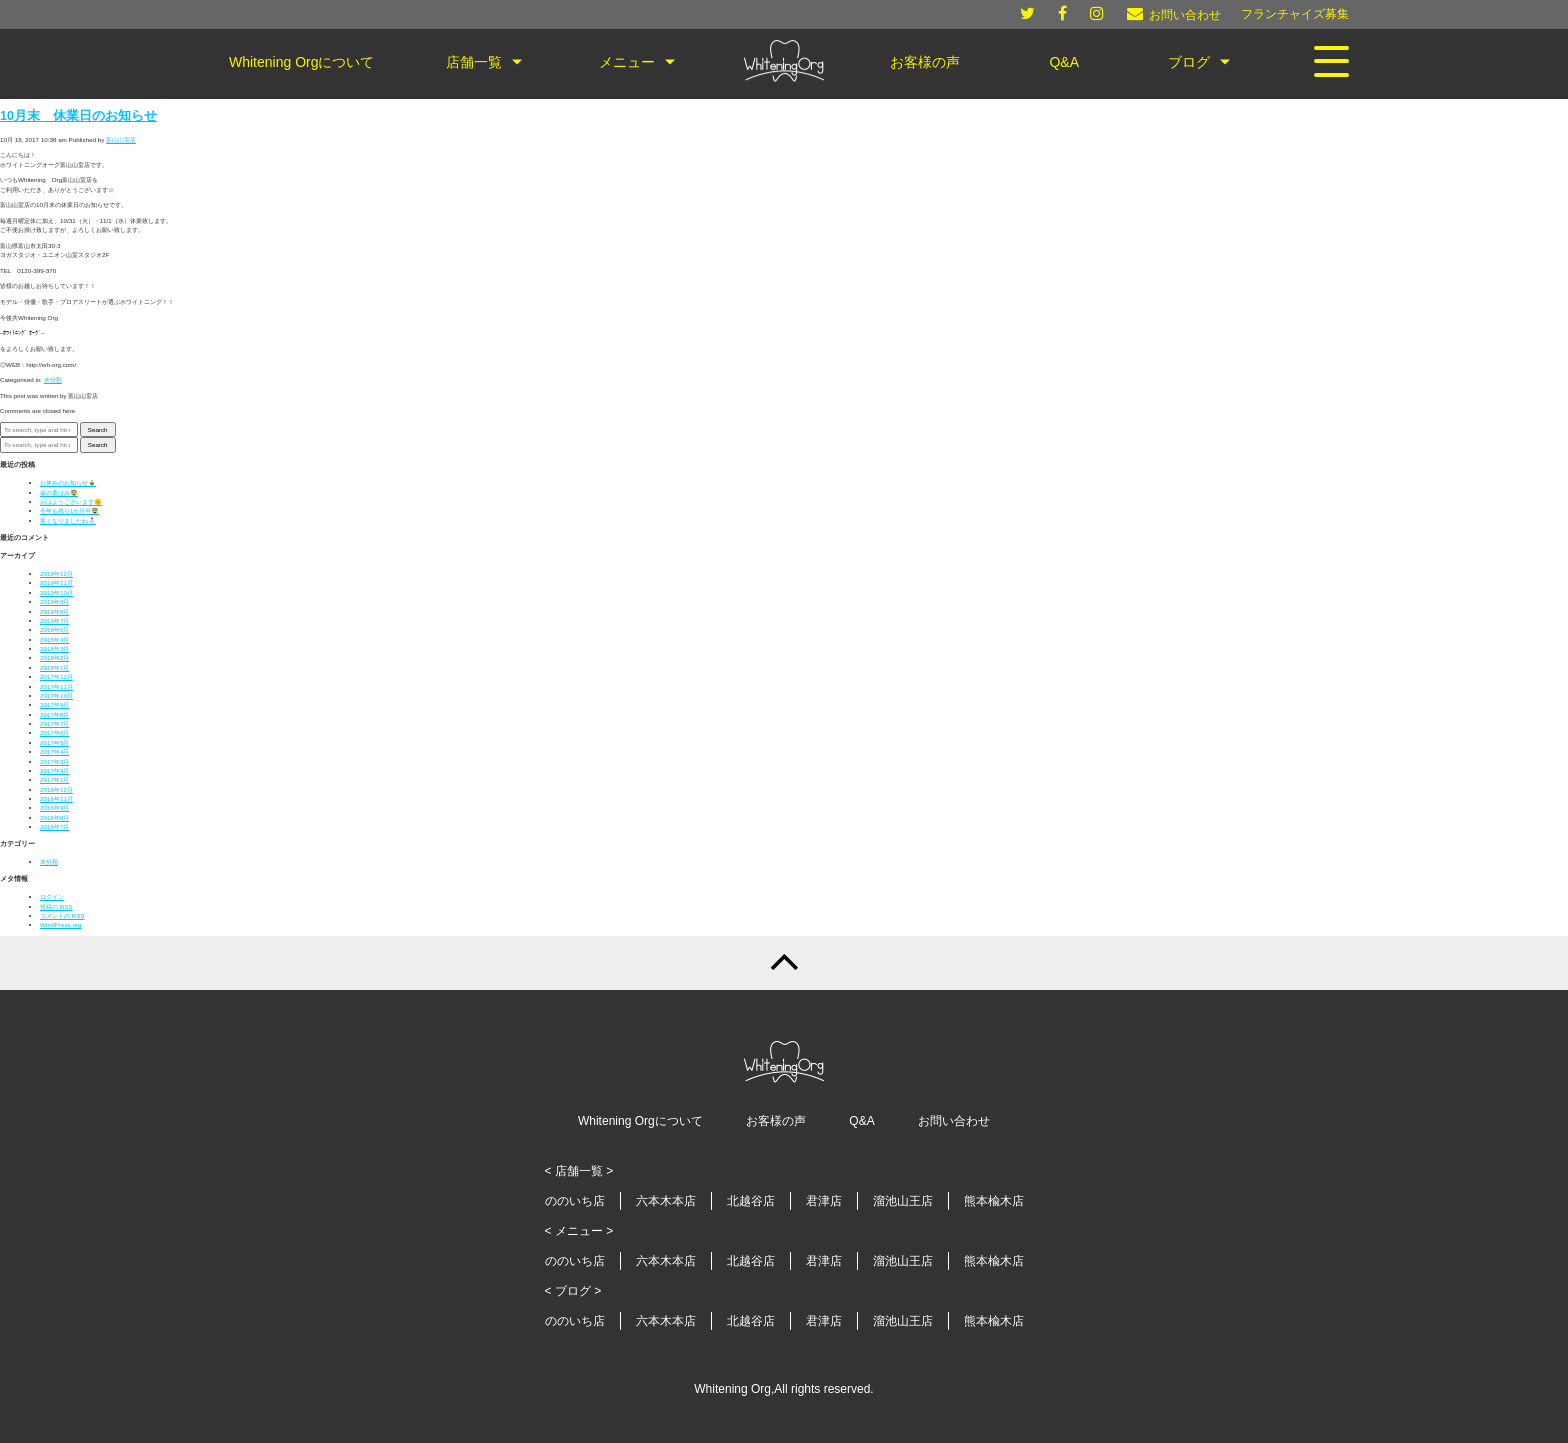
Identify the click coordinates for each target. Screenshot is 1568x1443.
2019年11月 (56, 582)
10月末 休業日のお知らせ (78, 116)
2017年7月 (54, 723)
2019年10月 (56, 592)
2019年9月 (54, 601)
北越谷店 (751, 1201)
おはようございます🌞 (71, 501)
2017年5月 (54, 742)
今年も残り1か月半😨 (69, 510)
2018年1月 (54, 667)
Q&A (861, 1121)
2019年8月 (54, 611)
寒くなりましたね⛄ (68, 520)
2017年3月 (54, 761)
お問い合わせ (954, 1121)
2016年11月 (56, 798)
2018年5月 (54, 629)
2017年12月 (56, 676)
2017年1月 (54, 779)
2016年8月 (54, 817)
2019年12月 (56, 573)
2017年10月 (56, 695)
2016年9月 (54, 807)
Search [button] (98, 429)
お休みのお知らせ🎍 (68, 482)
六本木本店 (666, 1201)
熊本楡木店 (994, 1201)
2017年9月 (54, 704)
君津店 (824, 1201)
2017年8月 (54, 714)
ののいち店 (575, 1201)
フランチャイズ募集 (1295, 14)
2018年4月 (54, 639)
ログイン (52, 896)
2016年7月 (54, 826)
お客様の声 (776, 1121)
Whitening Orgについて (640, 1121)
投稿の (56, 906)
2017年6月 (54, 732)
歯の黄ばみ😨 (59, 492)
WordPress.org (61, 924)
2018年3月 (54, 648)
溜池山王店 (903, 1201)
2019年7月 (54, 620)
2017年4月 (54, 751)
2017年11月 (56, 686)
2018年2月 (54, 657)
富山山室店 (121, 139)
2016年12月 (56, 789)
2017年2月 (54, 770)
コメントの (62, 915)
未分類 (53, 379)
